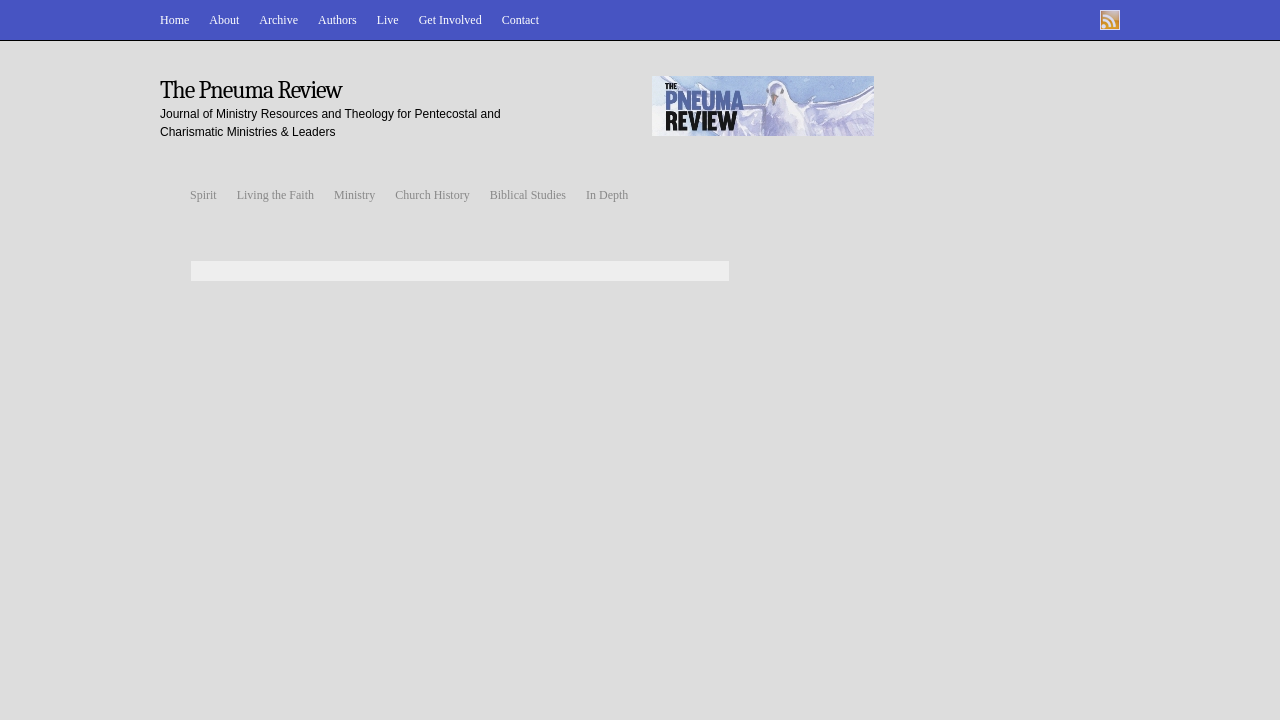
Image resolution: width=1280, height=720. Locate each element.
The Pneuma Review (251, 90)
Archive (278, 20)
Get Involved (450, 20)
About (224, 20)
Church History (432, 195)
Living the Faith (275, 195)
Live (388, 20)
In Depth (607, 195)
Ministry (354, 195)
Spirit (203, 195)
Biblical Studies (528, 195)
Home (174, 20)
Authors (337, 20)
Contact (520, 20)
